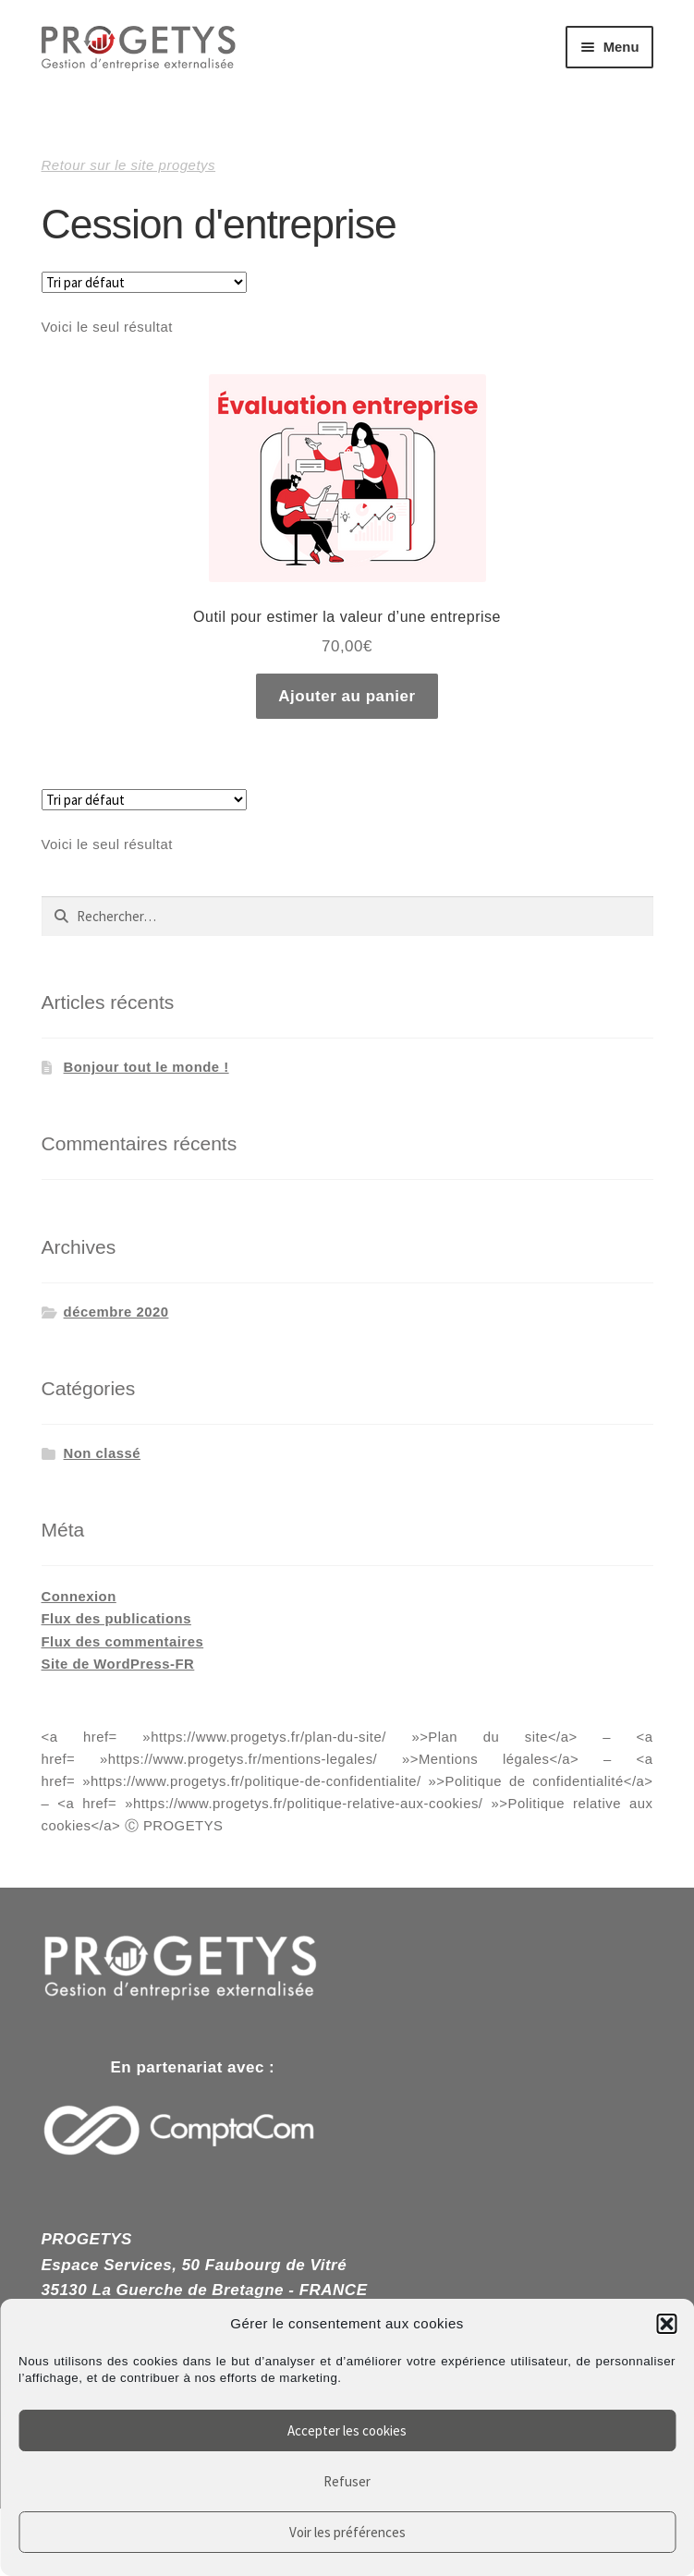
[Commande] (144, 282)
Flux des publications (116, 1618)
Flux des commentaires (123, 1641)
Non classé (102, 1453)
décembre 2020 (116, 1312)
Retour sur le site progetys (129, 165)
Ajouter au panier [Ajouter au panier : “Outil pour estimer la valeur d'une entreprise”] (346, 696)
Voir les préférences (347, 2532)
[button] (666, 2324)
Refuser (347, 2481)
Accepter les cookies (347, 2430)
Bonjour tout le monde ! (146, 1067)
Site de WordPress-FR (118, 1664)
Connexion (79, 1596)
